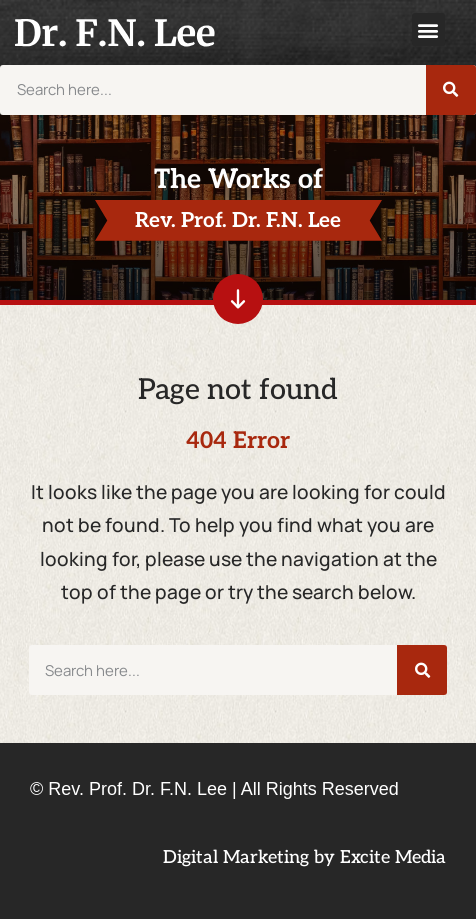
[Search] (451, 90)
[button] (428, 29)
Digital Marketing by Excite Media (304, 857)
